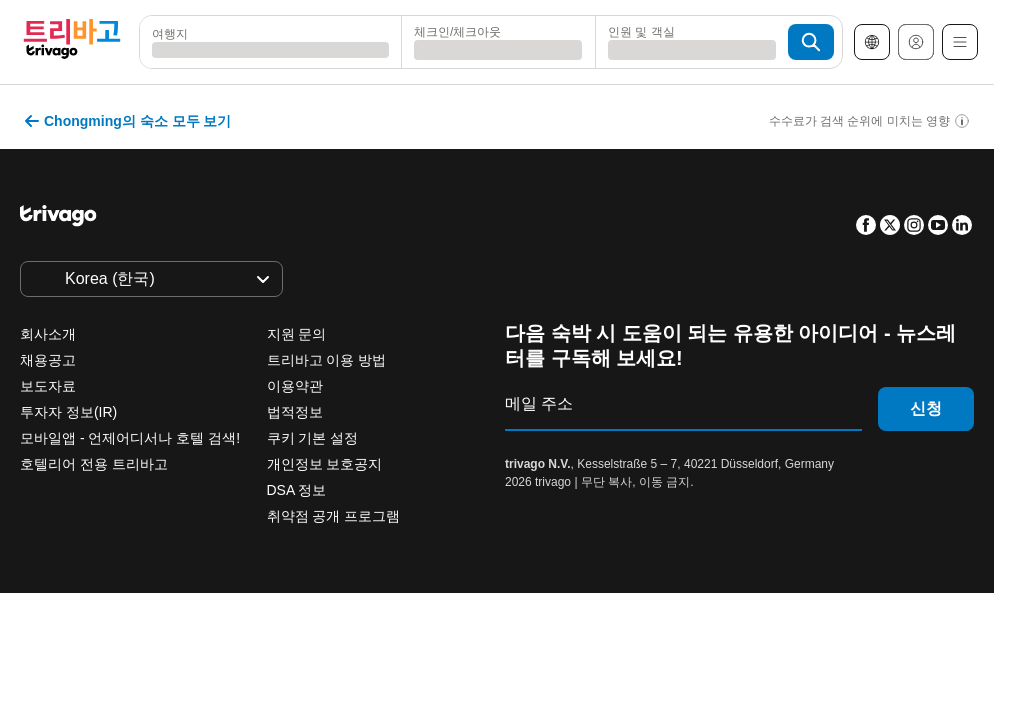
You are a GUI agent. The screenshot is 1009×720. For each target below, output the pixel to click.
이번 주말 (440, 473)
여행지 (170, 31)
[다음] (752, 116)
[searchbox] (270, 49)
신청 (926, 408)
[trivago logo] (72, 42)
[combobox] (270, 42)
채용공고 (48, 360)
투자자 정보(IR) (68, 412)
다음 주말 (563, 473)
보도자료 (48, 386)
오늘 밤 (211, 473)
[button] (270, 42)
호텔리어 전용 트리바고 (94, 464)
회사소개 (48, 334)
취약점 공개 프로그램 (334, 516)
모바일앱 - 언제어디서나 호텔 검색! (130, 438)
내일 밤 (322, 473)
